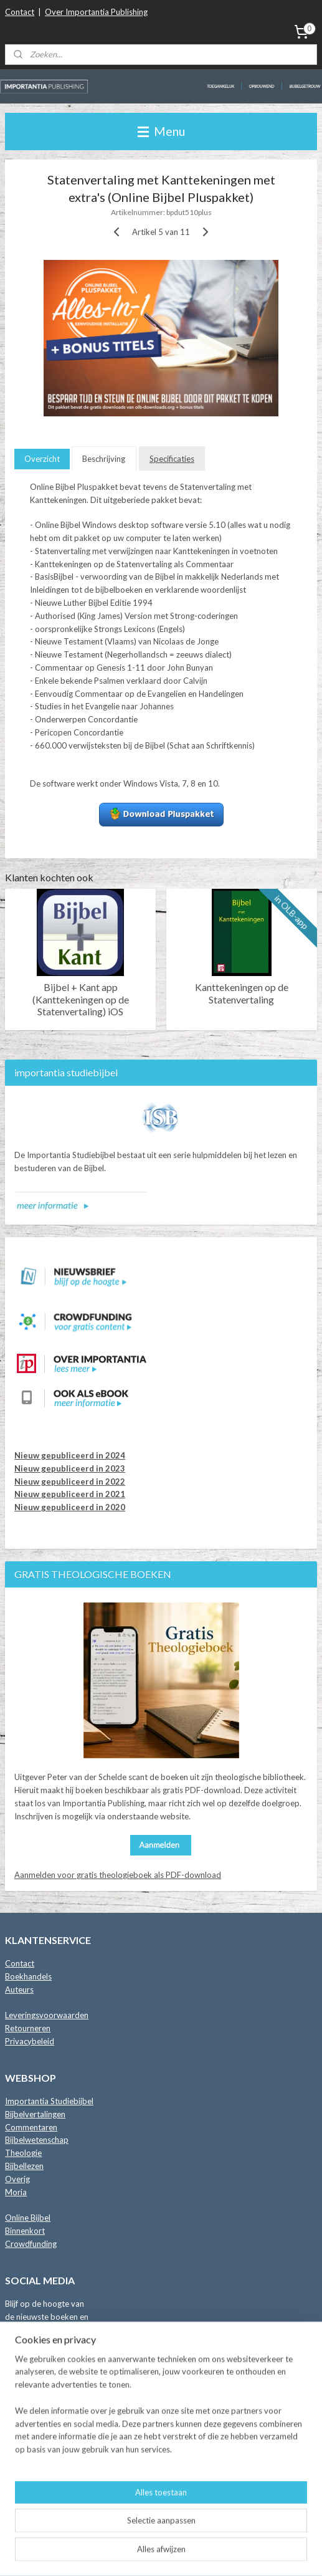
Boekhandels (28, 1976)
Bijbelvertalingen (35, 2114)
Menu (161, 131)
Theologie (23, 2153)
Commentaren (31, 2127)
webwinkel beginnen (222, 2533)
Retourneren (27, 2028)
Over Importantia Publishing (96, 12)
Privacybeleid (29, 2041)
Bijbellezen (24, 2166)
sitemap (156, 2533)
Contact (19, 12)
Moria (16, 2192)
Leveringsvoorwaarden (46, 2015)
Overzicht (42, 459)
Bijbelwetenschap (37, 2140)
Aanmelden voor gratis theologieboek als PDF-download (117, 1875)
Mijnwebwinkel (161, 2553)
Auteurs (19, 1989)
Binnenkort (25, 2231)
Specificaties (171, 459)
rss (179, 2533)
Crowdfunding (31, 2244)
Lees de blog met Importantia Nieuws (72, 2474)
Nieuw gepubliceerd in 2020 (69, 1507)
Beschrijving (103, 459)
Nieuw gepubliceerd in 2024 (69, 1455)
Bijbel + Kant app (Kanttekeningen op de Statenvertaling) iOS (80, 999)
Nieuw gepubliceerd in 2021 (69, 1494)
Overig (17, 2179)
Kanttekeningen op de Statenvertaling (241, 993)
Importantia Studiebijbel (49, 2101)
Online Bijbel (27, 2218)
